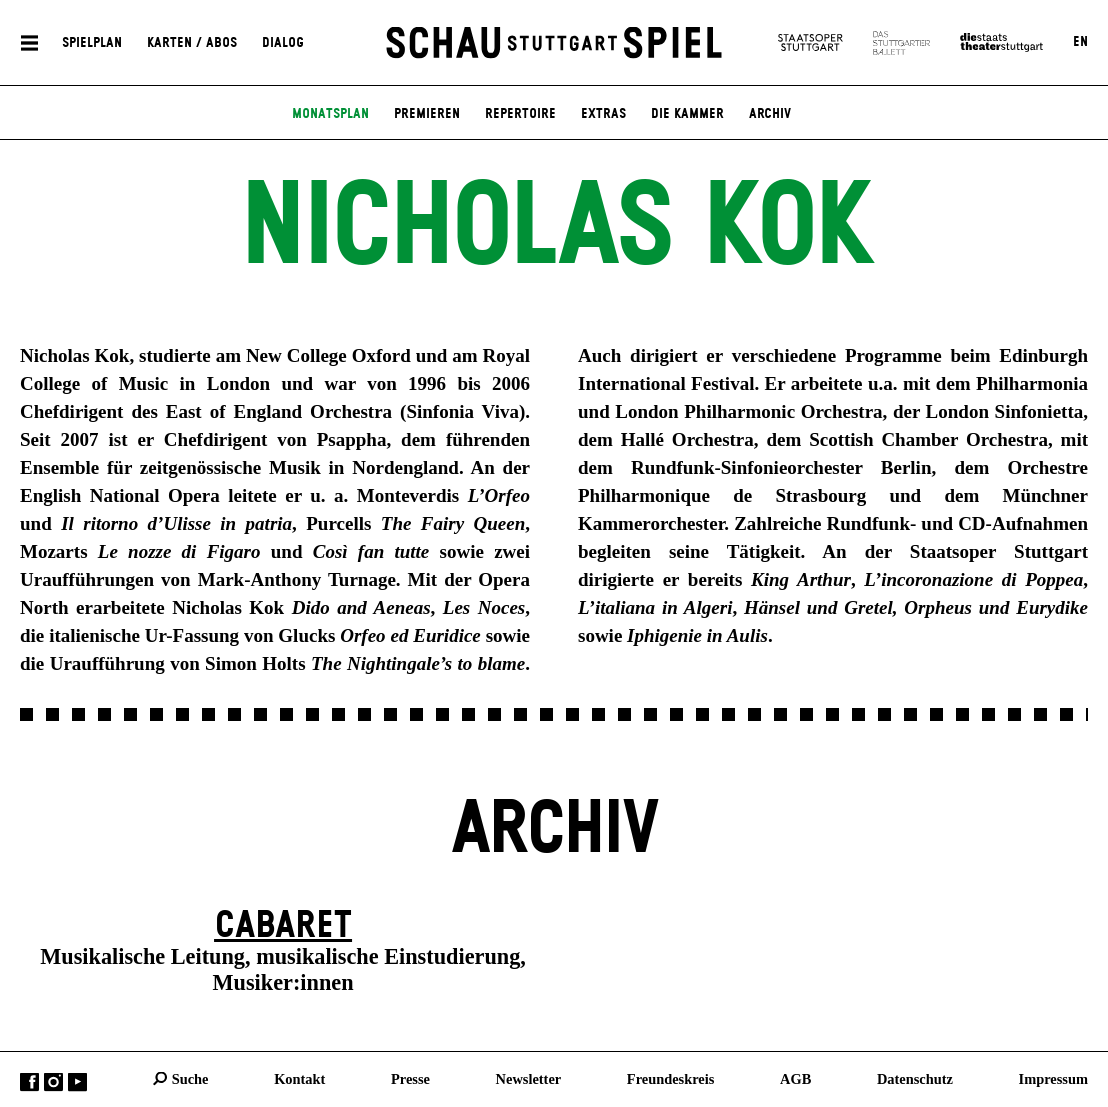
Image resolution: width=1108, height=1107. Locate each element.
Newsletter (529, 1078)
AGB (795, 1078)
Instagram (53, 1081)
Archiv (770, 114)
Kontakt (299, 1078)
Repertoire (520, 114)
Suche (190, 1078)
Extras (603, 114)
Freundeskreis (671, 1078)
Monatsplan (330, 114)
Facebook (29, 1081)
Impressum (1053, 1078)
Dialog (283, 42)
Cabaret (283, 926)
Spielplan (92, 42)
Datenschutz (915, 1078)
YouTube (77, 1081)
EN (1080, 42)
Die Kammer (687, 114)
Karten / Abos (192, 42)
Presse (410, 1078)
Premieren (427, 114)
